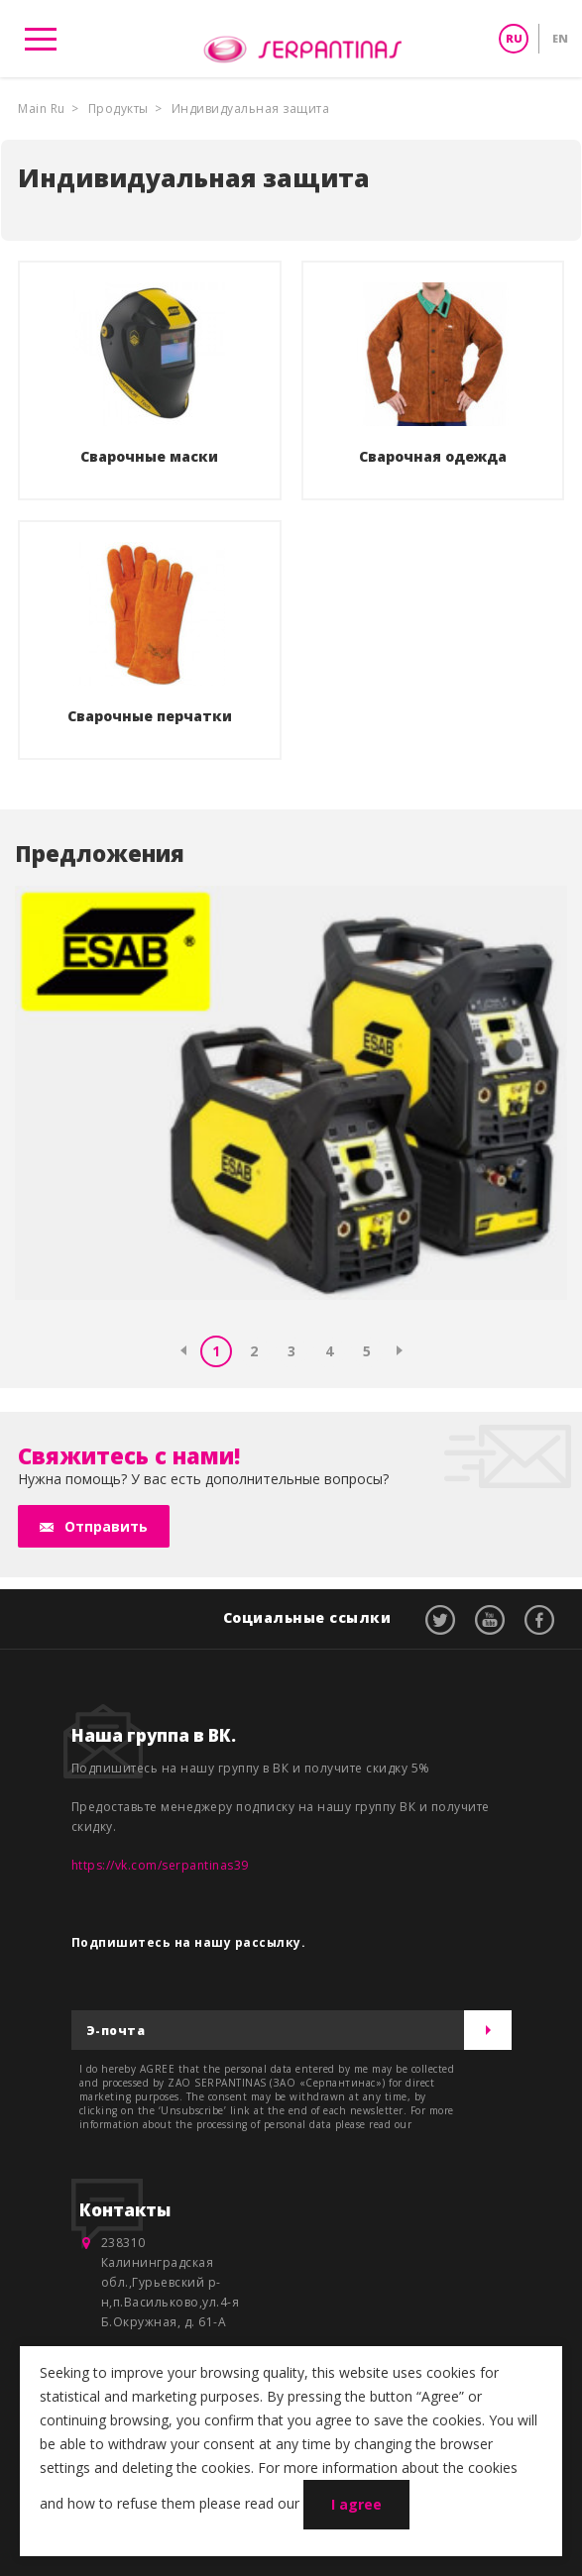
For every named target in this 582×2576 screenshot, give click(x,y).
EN (560, 38)
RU (514, 38)
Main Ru (41, 108)
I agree (356, 2504)
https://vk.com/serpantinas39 (160, 1865)
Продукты (118, 108)
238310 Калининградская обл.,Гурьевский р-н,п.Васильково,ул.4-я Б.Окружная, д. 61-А (170, 2282)
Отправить (106, 1526)
